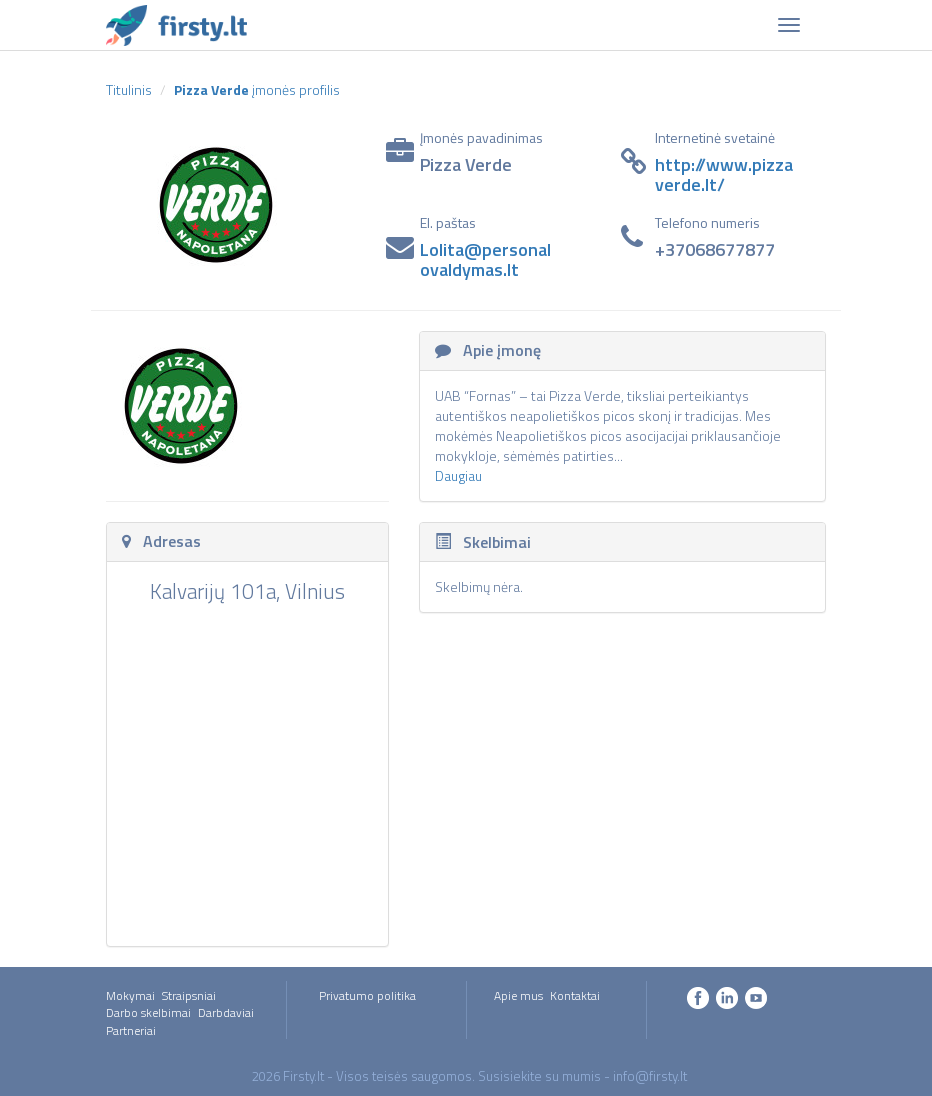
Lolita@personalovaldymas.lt (485, 259)
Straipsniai (189, 995)
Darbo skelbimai (148, 1012)
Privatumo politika (367, 995)
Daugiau (458, 475)
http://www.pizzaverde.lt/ (724, 174)
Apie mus (518, 995)
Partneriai (131, 1030)
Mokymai (130, 995)
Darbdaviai (226, 1012)
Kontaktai (575, 995)
